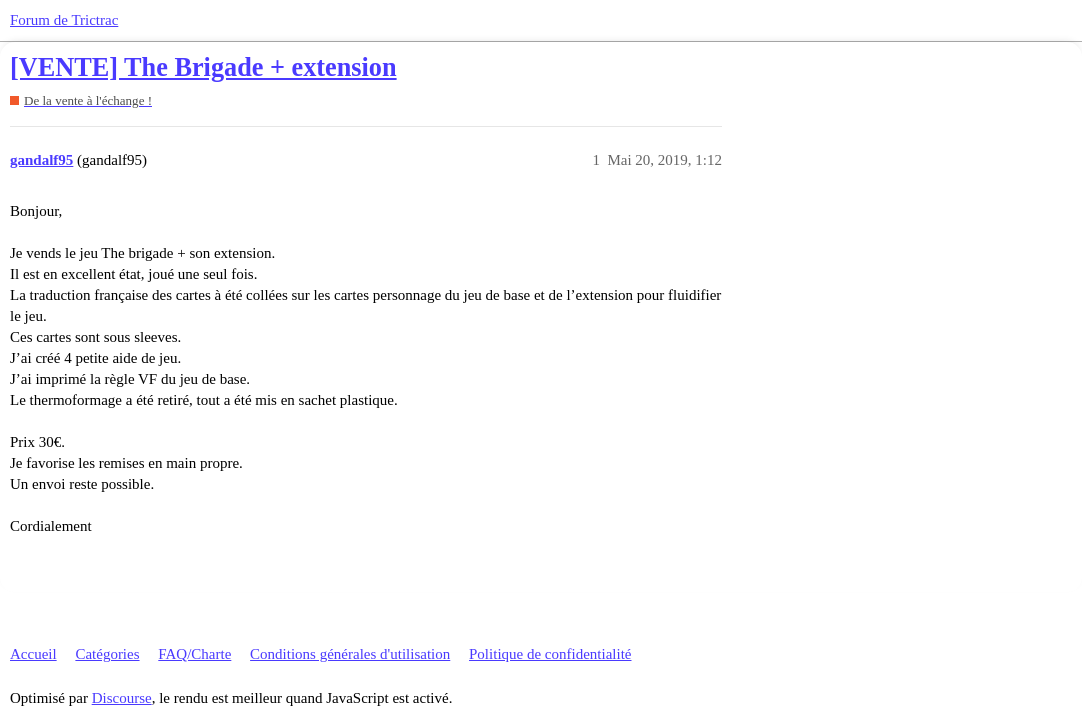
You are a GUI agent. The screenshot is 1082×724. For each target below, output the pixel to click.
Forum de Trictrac (64, 20)
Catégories (107, 654)
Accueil (33, 654)
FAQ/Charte (194, 654)
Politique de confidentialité (550, 654)
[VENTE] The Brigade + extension (203, 67)
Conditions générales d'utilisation (350, 654)
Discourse (122, 698)
